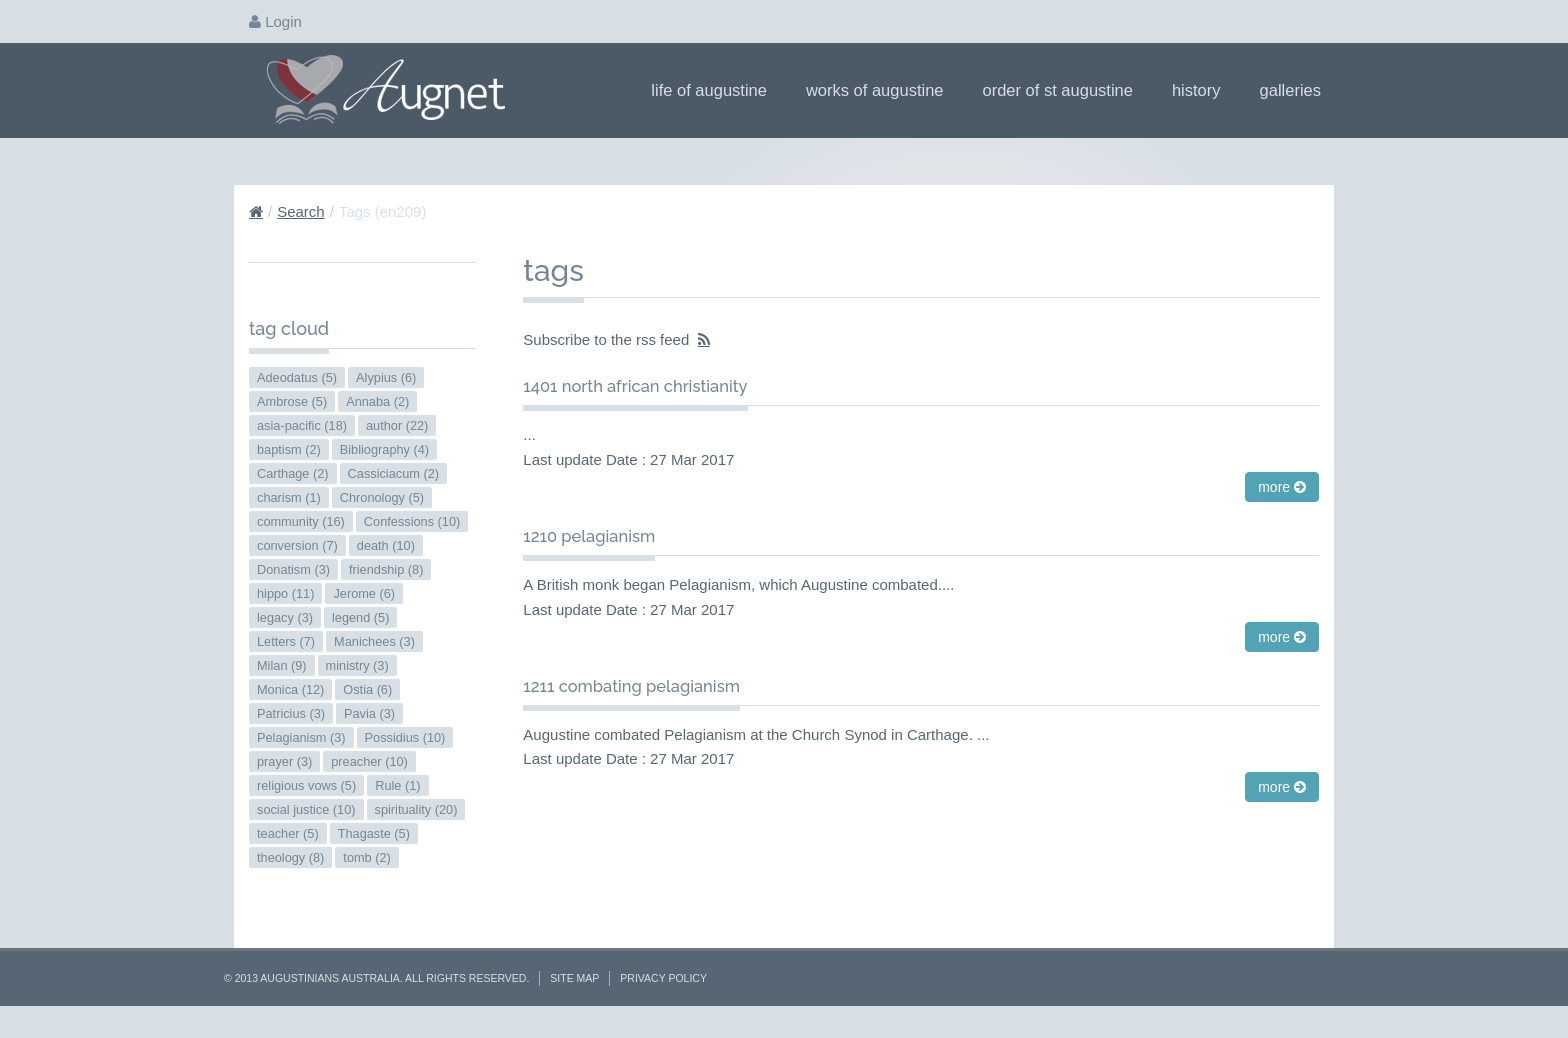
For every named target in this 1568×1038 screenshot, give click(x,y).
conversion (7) (297, 545)
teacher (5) (288, 833)
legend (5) (360, 617)
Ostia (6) (367, 689)
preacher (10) (369, 761)
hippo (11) (285, 593)
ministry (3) (357, 665)
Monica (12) (290, 689)
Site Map (574, 978)
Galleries (1297, 90)
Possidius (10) (405, 737)
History (1203, 90)
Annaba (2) (377, 401)
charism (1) (289, 497)
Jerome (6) (364, 593)
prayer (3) (284, 761)
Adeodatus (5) (297, 377)
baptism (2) (289, 449)
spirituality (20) (416, 809)
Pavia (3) (369, 713)
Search (301, 211)
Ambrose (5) (292, 401)
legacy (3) (285, 617)
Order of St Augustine (1064, 90)
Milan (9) (282, 665)
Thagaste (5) (374, 833)
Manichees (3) (374, 641)
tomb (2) (366, 857)
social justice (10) (306, 809)
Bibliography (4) (384, 449)
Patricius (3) (291, 713)
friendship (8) (386, 569)
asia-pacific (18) (302, 425)
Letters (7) (286, 641)
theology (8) (290, 857)
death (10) (386, 545)
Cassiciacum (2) (393, 473)
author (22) (397, 425)
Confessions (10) (412, 521)
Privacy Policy (663, 978)
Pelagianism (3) (301, 737)
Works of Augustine (881, 90)
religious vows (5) (306, 785)
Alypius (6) (386, 377)
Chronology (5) (382, 497)
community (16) (301, 521)
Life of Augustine (715, 90)
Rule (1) (397, 785)
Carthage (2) (293, 473)
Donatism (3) (293, 569)
